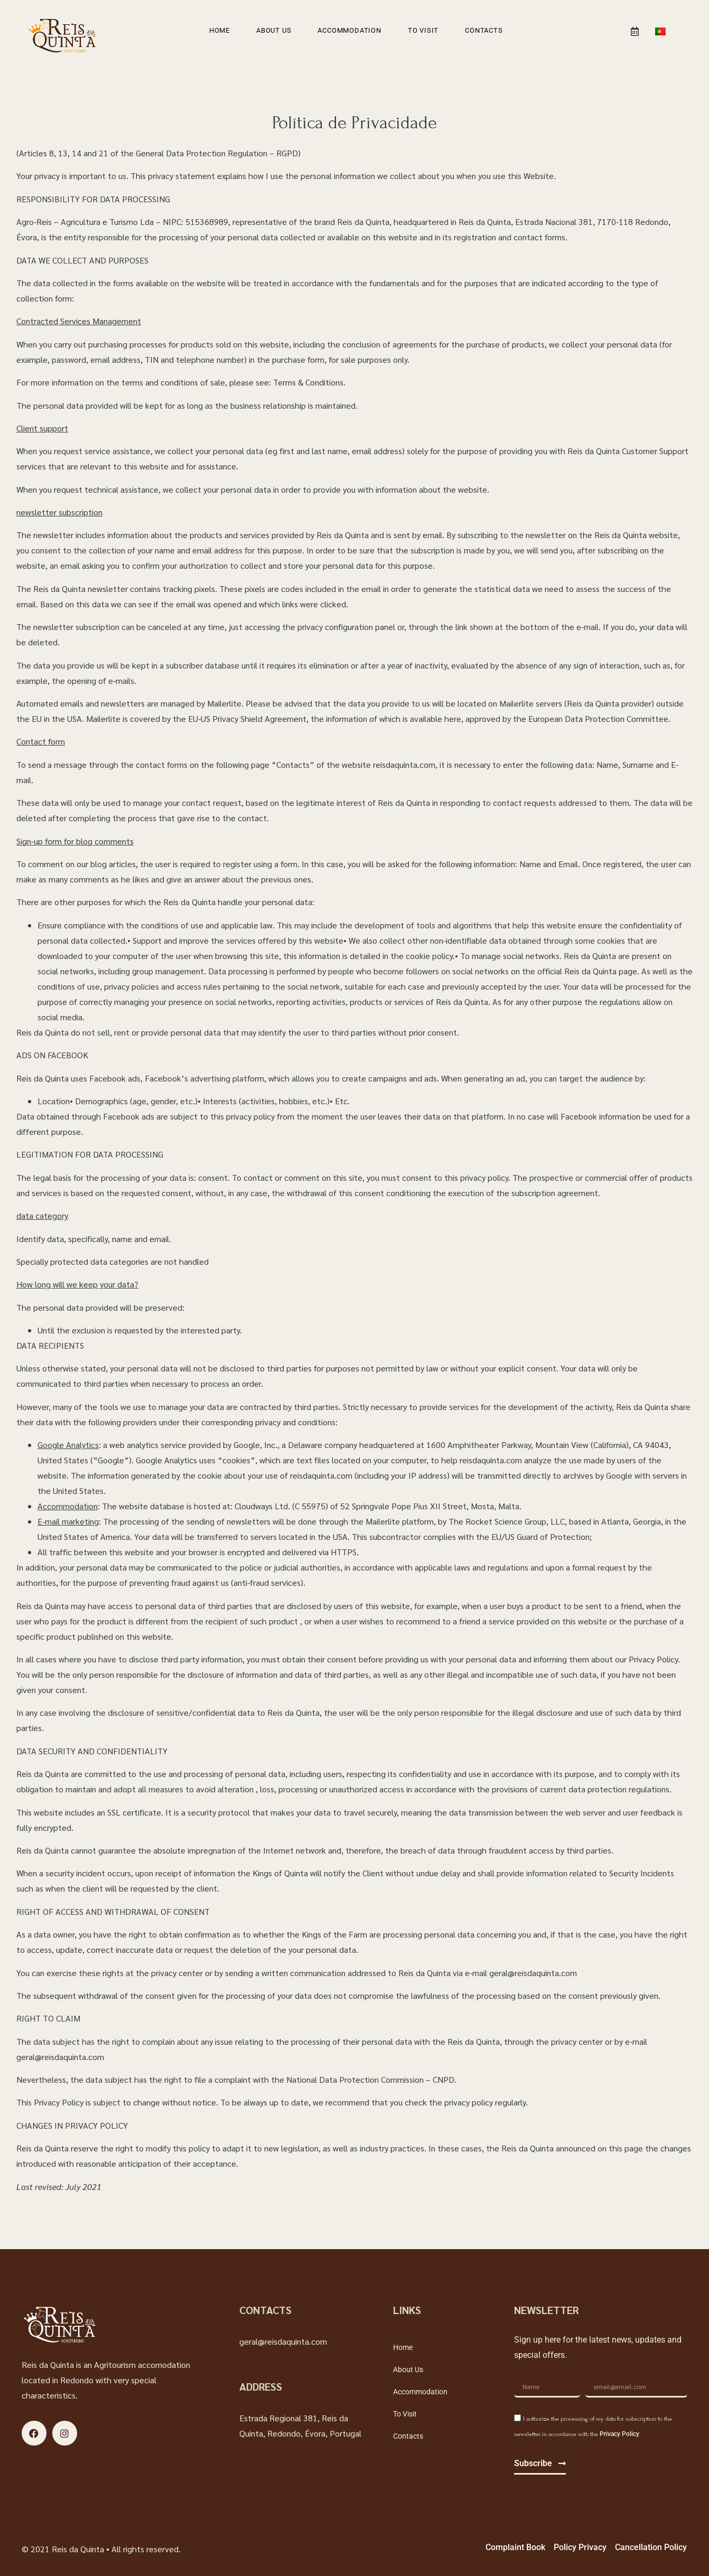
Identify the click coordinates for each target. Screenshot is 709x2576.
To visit (423, 30)
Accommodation (349, 30)
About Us (273, 30)
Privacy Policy (619, 2434)
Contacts (483, 30)
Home (219, 30)
